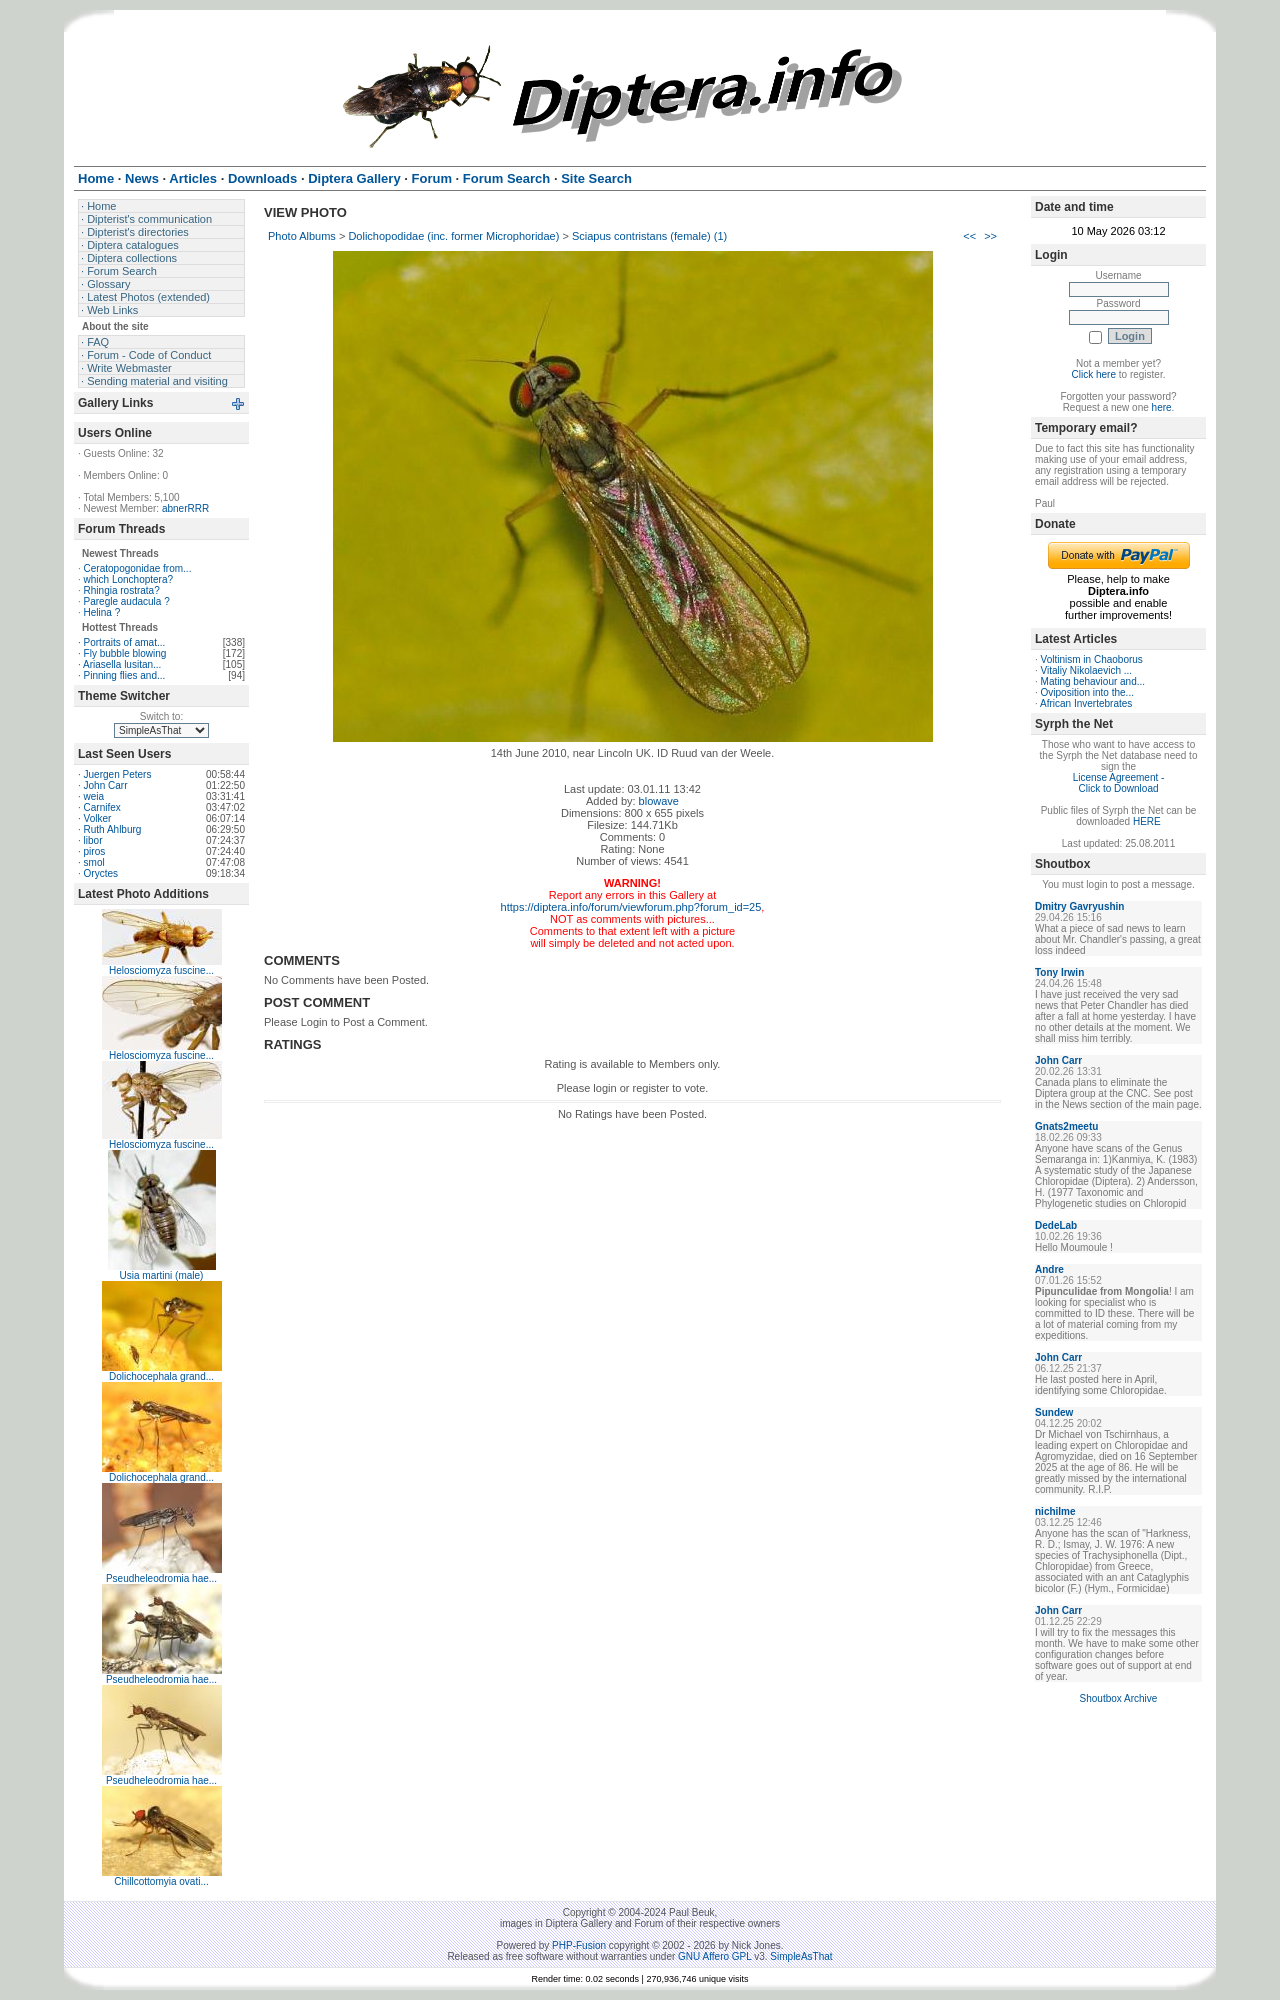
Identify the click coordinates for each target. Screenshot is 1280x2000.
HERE (1147, 821)
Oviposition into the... (1087, 692)
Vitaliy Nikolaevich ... (1087, 670)
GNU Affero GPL (714, 1956)
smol (94, 862)
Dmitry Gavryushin (1079, 906)
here (1162, 407)
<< (969, 236)
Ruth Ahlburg (113, 829)
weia (94, 796)
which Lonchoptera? (129, 579)
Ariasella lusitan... (122, 664)
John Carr (106, 785)
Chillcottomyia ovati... (161, 1881)
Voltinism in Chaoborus (1092, 659)
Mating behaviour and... (1093, 681)
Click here (1094, 374)
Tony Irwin (1059, 972)
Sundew (1054, 1412)
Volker (98, 818)
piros (95, 851)
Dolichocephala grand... (161, 1376)
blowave (659, 801)
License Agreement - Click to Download (1119, 783)
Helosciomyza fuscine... (161, 970)
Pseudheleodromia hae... (161, 1578)
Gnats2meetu (1066, 1126)
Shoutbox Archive (1119, 1698)
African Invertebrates (1086, 703)
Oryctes (101, 873)
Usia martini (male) (162, 1275)
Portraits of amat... (125, 642)
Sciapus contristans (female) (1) (649, 236)
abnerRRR (185, 508)
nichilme (1055, 1511)
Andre (1049, 1269)
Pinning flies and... (125, 675)
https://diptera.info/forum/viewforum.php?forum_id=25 (631, 907)
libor (93, 840)
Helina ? (102, 612)
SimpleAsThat (801, 1956)
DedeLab (1056, 1225)
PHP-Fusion (579, 1945)
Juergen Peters (118, 774)
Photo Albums (302, 236)
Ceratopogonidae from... (138, 568)
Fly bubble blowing (125, 653)
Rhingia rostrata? (122, 590)
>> (990, 236)
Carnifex (102, 807)
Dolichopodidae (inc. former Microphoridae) (453, 236)
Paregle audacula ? (127, 601)
